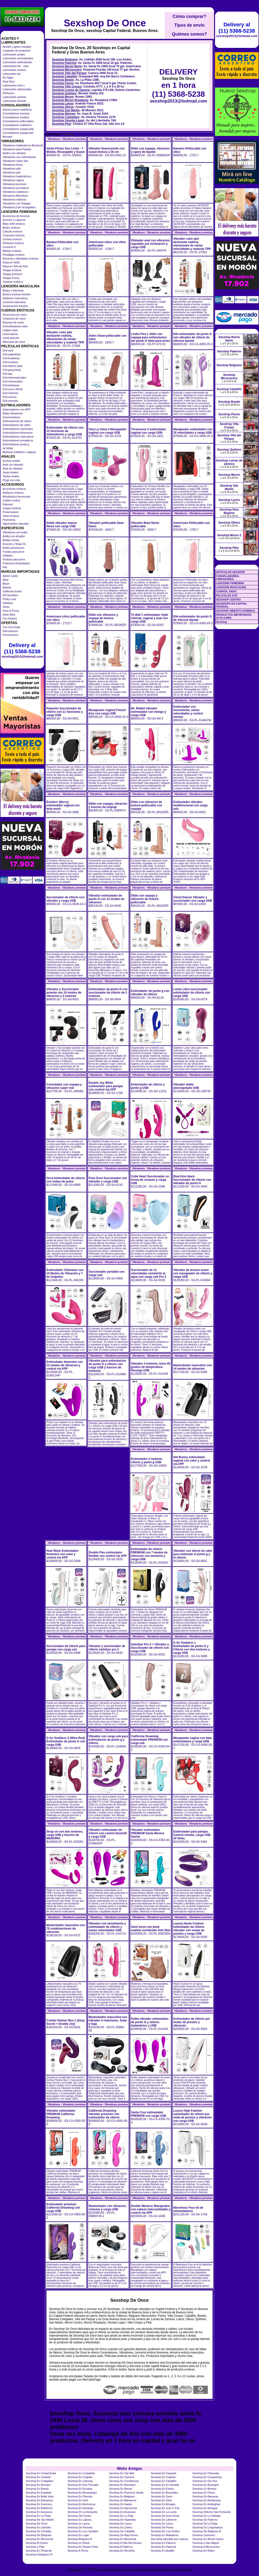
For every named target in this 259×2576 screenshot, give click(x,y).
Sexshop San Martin (66, 110)
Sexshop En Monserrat (39, 2539)
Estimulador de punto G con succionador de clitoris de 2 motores (108, 992)
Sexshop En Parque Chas (82, 2546)
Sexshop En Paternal (163, 2546)
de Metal (8, 448)
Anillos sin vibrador (14, 536)
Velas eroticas (11, 515)
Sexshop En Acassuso (39, 2511)
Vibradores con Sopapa (16, 203)
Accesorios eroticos (14, 488)
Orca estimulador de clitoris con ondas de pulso (65, 1179)
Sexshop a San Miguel (206, 2542)
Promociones (10, 634)
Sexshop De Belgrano (39, 2535)
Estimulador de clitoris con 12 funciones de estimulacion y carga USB (65, 431)
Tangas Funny (11, 277)
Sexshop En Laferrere (164, 2519)
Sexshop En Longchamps (208, 2527)
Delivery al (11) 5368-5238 (22, 648)
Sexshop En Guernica (39, 2504)
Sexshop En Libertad (38, 2527)
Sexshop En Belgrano (122, 2496)
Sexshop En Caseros (121, 2477)
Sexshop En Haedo (120, 2504)
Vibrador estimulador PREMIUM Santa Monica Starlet (147, 1833)
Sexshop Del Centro (79, 2515)
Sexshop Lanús (62, 103)
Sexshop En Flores (204, 2492)
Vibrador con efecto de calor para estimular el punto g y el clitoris (192, 1554)
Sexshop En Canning (79, 2480)
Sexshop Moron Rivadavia (70, 100)
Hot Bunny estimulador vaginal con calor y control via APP (191, 1460)
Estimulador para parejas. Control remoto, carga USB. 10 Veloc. (192, 1835)
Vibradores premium (15, 184)
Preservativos (11, 512)
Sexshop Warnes (63, 113)
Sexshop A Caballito (162, 2550)
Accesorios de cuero (15, 314)
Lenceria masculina (14, 302)
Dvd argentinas (12, 354)
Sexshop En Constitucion (124, 2480)
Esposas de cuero (13, 322)
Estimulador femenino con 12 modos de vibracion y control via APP (64, 1365)
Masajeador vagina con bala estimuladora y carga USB (192, 1739)
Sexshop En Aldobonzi (39, 2508)
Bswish (7, 587)
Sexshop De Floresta (79, 2527)
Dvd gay (7, 373)
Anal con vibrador (13, 464)
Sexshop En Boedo (37, 2488)
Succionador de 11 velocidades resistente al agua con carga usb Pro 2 (148, 1273)
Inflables (8, 555)
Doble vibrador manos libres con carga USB (61, 524)
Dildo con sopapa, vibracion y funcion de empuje (108, 805)
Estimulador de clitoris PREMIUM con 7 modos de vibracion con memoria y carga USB (149, 1554)
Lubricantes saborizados (17, 89)
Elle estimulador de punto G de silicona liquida (192, 618)
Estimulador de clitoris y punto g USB (148, 1086)
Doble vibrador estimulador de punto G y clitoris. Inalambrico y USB (150, 2022)
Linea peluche (11, 337)
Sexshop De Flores (162, 2527)
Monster (7, 136)
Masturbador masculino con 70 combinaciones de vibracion (65, 1928)
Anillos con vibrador (14, 153)
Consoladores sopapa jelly (18, 128)
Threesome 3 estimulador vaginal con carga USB (148, 431)
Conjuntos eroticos (14, 235)
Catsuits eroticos (12, 231)
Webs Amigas (129, 2468)
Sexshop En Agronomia (123, 2508)
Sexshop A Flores (77, 2550)
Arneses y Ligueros (14, 219)
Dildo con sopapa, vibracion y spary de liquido (150, 150)
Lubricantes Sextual (14, 100)
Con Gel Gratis (11, 627)
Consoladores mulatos (16, 117)
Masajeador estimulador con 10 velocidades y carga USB (192, 431)
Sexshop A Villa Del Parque (125, 2542)
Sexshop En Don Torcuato (82, 2484)
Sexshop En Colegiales (39, 2480)
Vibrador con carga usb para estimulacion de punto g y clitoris (108, 1740)
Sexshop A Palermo (120, 2546)
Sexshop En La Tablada (207, 2515)
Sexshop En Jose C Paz (165, 2508)
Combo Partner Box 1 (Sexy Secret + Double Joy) (65, 2022)
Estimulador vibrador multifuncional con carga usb (190, 805)
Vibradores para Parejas (17, 149)
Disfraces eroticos (13, 243)
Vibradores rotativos (14, 199)
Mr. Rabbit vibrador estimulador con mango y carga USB (148, 712)
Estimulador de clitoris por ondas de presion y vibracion (191, 2022)
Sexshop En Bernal (120, 2488)
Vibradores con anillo (15, 532)
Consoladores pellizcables (18, 121)
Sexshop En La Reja (121, 2515)
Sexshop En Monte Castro (208, 2539)
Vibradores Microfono (15, 195)
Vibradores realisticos (15, 191)
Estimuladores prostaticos (18, 440)
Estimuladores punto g (16, 444)
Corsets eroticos (12, 239)
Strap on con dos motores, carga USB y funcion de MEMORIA (64, 1835)
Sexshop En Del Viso (205, 2480)
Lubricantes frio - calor (16, 66)
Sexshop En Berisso (204, 2488)
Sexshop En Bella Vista (39, 2496)
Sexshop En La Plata (38, 2515)
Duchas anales (11, 460)
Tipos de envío (189, 25)
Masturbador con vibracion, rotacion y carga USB (108, 2207)
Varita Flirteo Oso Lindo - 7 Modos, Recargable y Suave (65, 150)
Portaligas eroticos (14, 254)
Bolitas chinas (11, 540)
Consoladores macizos (16, 113)
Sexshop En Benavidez (164, 2492)
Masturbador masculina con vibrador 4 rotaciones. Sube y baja (108, 2020)
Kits (5, 567)
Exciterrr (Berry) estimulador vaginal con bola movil (62, 805)
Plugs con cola (11, 480)
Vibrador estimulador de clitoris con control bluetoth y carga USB (108, 1833)
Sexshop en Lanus (78, 2523)
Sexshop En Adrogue (205, 2508)
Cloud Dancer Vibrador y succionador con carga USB (192, 899)
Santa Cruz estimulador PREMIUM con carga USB (148, 2114)
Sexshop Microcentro (66, 69)
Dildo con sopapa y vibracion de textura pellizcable (144, 899)
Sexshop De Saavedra (122, 2519)
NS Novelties (10, 595)
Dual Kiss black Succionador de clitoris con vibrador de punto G (192, 1180)
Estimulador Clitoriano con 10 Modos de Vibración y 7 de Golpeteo (64, 1273)
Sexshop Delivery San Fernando (212, 2511)
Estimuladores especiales (18, 428)
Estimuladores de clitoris (17, 421)
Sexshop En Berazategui (82, 2492)
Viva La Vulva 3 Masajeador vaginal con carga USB (107, 431)
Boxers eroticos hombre (17, 294)
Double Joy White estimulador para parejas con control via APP (106, 1086)
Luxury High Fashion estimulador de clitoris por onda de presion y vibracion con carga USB (192, 2116)
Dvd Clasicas (10, 393)
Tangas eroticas (12, 270)
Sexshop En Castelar (38, 2477)
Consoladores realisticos (17, 125)
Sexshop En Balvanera (39, 2500)
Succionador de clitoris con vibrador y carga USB (65, 899)
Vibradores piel (11, 172)
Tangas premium (12, 274)
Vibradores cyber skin (15, 160)
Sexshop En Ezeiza (162, 2488)
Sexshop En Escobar (79, 2488)
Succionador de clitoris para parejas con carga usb (65, 1647)
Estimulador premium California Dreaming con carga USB (63, 2208)
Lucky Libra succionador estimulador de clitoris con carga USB (191, 992)
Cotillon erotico (11, 500)
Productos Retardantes (16, 563)
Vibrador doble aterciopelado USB (186, 1086)
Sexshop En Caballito (163, 2480)
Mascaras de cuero (14, 341)
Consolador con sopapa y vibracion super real (64, 1086)
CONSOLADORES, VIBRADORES (227, 577)
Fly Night (8, 77)
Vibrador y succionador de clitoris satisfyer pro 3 (107, 1647)
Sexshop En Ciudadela (80, 2473)
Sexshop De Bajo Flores (123, 2535)
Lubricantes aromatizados (18, 58)
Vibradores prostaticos (16, 187)
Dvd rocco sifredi (12, 389)
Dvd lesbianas (11, 385)
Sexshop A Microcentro (206, 2546)
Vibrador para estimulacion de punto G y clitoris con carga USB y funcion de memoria (107, 1366)
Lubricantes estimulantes (17, 62)
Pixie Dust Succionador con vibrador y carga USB (108, 1179)
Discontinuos (10, 631)
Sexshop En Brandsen (122, 2484)
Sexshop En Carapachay (207, 2477)
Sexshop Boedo (63, 80)
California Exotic (12, 591)
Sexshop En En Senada (165, 2484)
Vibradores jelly (12, 168)
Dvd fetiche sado (12, 365)
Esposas (8, 504)
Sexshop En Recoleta (122, 2550)
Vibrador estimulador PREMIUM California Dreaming (60, 2114)
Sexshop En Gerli (77, 2500)
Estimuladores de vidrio (16, 424)
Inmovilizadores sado (15, 326)
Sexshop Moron (63, 96)
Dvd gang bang (12, 369)
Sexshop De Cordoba (38, 2531)
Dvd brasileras (11, 358)
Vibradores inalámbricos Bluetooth (23, 145)
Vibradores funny (13, 164)
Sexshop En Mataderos (164, 2535)
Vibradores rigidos (13, 180)
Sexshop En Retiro (204, 2550)
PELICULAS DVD (226, 595)
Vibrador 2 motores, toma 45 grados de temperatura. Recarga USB (150, 1367)
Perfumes (8, 93)
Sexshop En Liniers (120, 2527)
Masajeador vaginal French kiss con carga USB (107, 711)
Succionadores (11, 417)
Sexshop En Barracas (205, 2496)
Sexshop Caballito (64, 76)
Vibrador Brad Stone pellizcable (145, 524)
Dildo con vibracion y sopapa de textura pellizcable (103, 618)
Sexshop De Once (105, 23)
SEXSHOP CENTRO (228, 599)
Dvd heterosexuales (14, 377)
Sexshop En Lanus (162, 2523)
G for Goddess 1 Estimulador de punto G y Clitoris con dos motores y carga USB (191, 1648)
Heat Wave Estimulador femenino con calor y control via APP (62, 1554)
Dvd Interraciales (13, 381)
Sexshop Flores (62, 83)
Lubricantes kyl (11, 73)
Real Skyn (9, 81)
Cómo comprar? (189, 16)
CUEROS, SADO (226, 591)
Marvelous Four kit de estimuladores (188, 2209)
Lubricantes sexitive (14, 97)
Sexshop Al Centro (37, 2542)
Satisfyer (8, 602)
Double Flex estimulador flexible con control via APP (108, 1554)
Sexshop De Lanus (120, 2523)
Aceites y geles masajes (17, 46)
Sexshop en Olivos (78, 2542)
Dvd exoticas (10, 362)
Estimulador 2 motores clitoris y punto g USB (146, 1460)
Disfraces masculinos (15, 298)
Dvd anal (8, 350)
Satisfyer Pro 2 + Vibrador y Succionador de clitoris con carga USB (150, 1648)
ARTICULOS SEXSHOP (230, 572)
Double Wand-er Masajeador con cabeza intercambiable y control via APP (150, 2209)
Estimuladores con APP (16, 409)
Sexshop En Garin (161, 2496)
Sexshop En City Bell (121, 2473)
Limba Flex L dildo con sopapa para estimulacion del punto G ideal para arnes (150, 337)
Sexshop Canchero (204, 2535)
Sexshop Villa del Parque (69, 73)
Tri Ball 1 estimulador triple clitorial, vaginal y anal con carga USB (149, 618)
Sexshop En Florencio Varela (126, 2492)
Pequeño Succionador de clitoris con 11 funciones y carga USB (64, 712)
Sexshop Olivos (63, 107)
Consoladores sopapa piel (18, 132)
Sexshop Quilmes (64, 93)
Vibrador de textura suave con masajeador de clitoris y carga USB (192, 1273)
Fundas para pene (13, 551)
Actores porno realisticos (17, 109)
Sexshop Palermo (64, 63)
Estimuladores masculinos (18, 436)
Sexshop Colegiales (65, 117)
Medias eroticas (12, 250)
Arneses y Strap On (14, 543)
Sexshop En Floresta (79, 2496)
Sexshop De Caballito (122, 2531)
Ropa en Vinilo (11, 262)
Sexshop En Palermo (163, 2542)
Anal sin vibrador (12, 468)
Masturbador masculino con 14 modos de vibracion (192, 1367)
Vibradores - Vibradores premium (67, 139)
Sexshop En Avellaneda (207, 2500)
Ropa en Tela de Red (15, 266)
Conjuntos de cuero (14, 318)
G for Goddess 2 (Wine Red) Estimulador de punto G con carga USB (65, 1741)
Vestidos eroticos (13, 281)
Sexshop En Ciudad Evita (41, 2473)
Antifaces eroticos (13, 492)
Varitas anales (11, 476)
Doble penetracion (13, 547)
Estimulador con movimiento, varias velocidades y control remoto (188, 712)
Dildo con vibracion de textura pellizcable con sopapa (146, 805)
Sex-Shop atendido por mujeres (169, 2539)
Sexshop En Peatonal (38, 2550)
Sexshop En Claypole (163, 2473)
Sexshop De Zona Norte (165, 2515)
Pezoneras (9, 519)
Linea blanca (10, 334)
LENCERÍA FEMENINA (230, 583)
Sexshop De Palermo (205, 2519)
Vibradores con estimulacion (19, 157)
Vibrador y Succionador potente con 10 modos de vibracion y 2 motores (63, 992)
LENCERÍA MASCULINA (231, 587)
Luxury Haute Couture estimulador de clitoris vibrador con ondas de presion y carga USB (188, 1928)
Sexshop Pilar (61, 124)
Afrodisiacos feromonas (16, 496)
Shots (6, 606)
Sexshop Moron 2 (229, 535)
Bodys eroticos (11, 227)
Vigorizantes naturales (16, 523)
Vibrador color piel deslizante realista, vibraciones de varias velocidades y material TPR (192, 244)
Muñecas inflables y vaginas (19, 452)
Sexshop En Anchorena (81, 2504)
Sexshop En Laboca (79, 2519)
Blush (6, 583)
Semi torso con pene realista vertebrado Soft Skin (150, 1928)
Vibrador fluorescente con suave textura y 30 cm (106, 150)
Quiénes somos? (189, 34)
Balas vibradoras (12, 413)
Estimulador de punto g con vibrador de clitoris (150, 992)
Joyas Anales (10, 472)
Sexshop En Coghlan (79, 2477)
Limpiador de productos (16, 50)
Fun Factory (10, 618)
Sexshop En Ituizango (80, 2508)
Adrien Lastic (10, 575)
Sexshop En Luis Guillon (165, 2531)
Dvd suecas (9, 396)
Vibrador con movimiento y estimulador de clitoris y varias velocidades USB (107, 1927)
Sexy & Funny (11, 610)
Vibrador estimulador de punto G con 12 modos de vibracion (106, 899)
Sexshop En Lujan (78, 2535)
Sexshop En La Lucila (163, 2511)
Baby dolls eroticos (14, 223)
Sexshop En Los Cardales (82, 2531)
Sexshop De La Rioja (205, 2523)
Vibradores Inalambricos (17, 176)
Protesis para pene (14, 559)
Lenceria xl (9, 246)
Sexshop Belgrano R (79, 2539)
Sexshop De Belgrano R (207, 2531)
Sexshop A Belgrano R (39, 2554)
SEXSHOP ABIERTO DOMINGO (235, 610)
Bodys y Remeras (13, 290)
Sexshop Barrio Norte (67, 66)
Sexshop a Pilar (35, 2546)
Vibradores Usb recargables (19, 207)
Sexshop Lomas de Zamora (71, 90)
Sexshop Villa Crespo (67, 86)
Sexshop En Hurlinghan (207, 2504)
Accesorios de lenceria (16, 216)
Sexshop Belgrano (64, 59)
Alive (5, 579)
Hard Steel (9, 614)
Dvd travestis (10, 400)
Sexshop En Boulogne (206, 2484)
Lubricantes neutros (14, 69)
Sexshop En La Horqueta (82, 2511)
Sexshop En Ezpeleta (38, 2492)
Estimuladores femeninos (18, 432)
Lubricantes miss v (14, 85)
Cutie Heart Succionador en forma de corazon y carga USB (150, 1180)
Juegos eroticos (12, 508)
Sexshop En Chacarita (206, 2473)
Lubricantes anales (14, 54)
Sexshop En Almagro (163, 2504)
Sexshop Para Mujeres (229, 511)
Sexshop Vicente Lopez (68, 120)
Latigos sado (10, 330)
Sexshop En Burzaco (38, 2484)
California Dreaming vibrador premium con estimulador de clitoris (104, 2114)
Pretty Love (9, 599)
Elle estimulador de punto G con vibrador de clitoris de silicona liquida (192, 337)
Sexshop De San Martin (40, 2519)
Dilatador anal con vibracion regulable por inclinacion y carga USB (150, 244)
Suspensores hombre (15, 305)
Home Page (52, 134)
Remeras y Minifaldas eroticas (20, 258)
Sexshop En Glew (161, 2500)
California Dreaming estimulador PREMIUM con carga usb (149, 1740)
